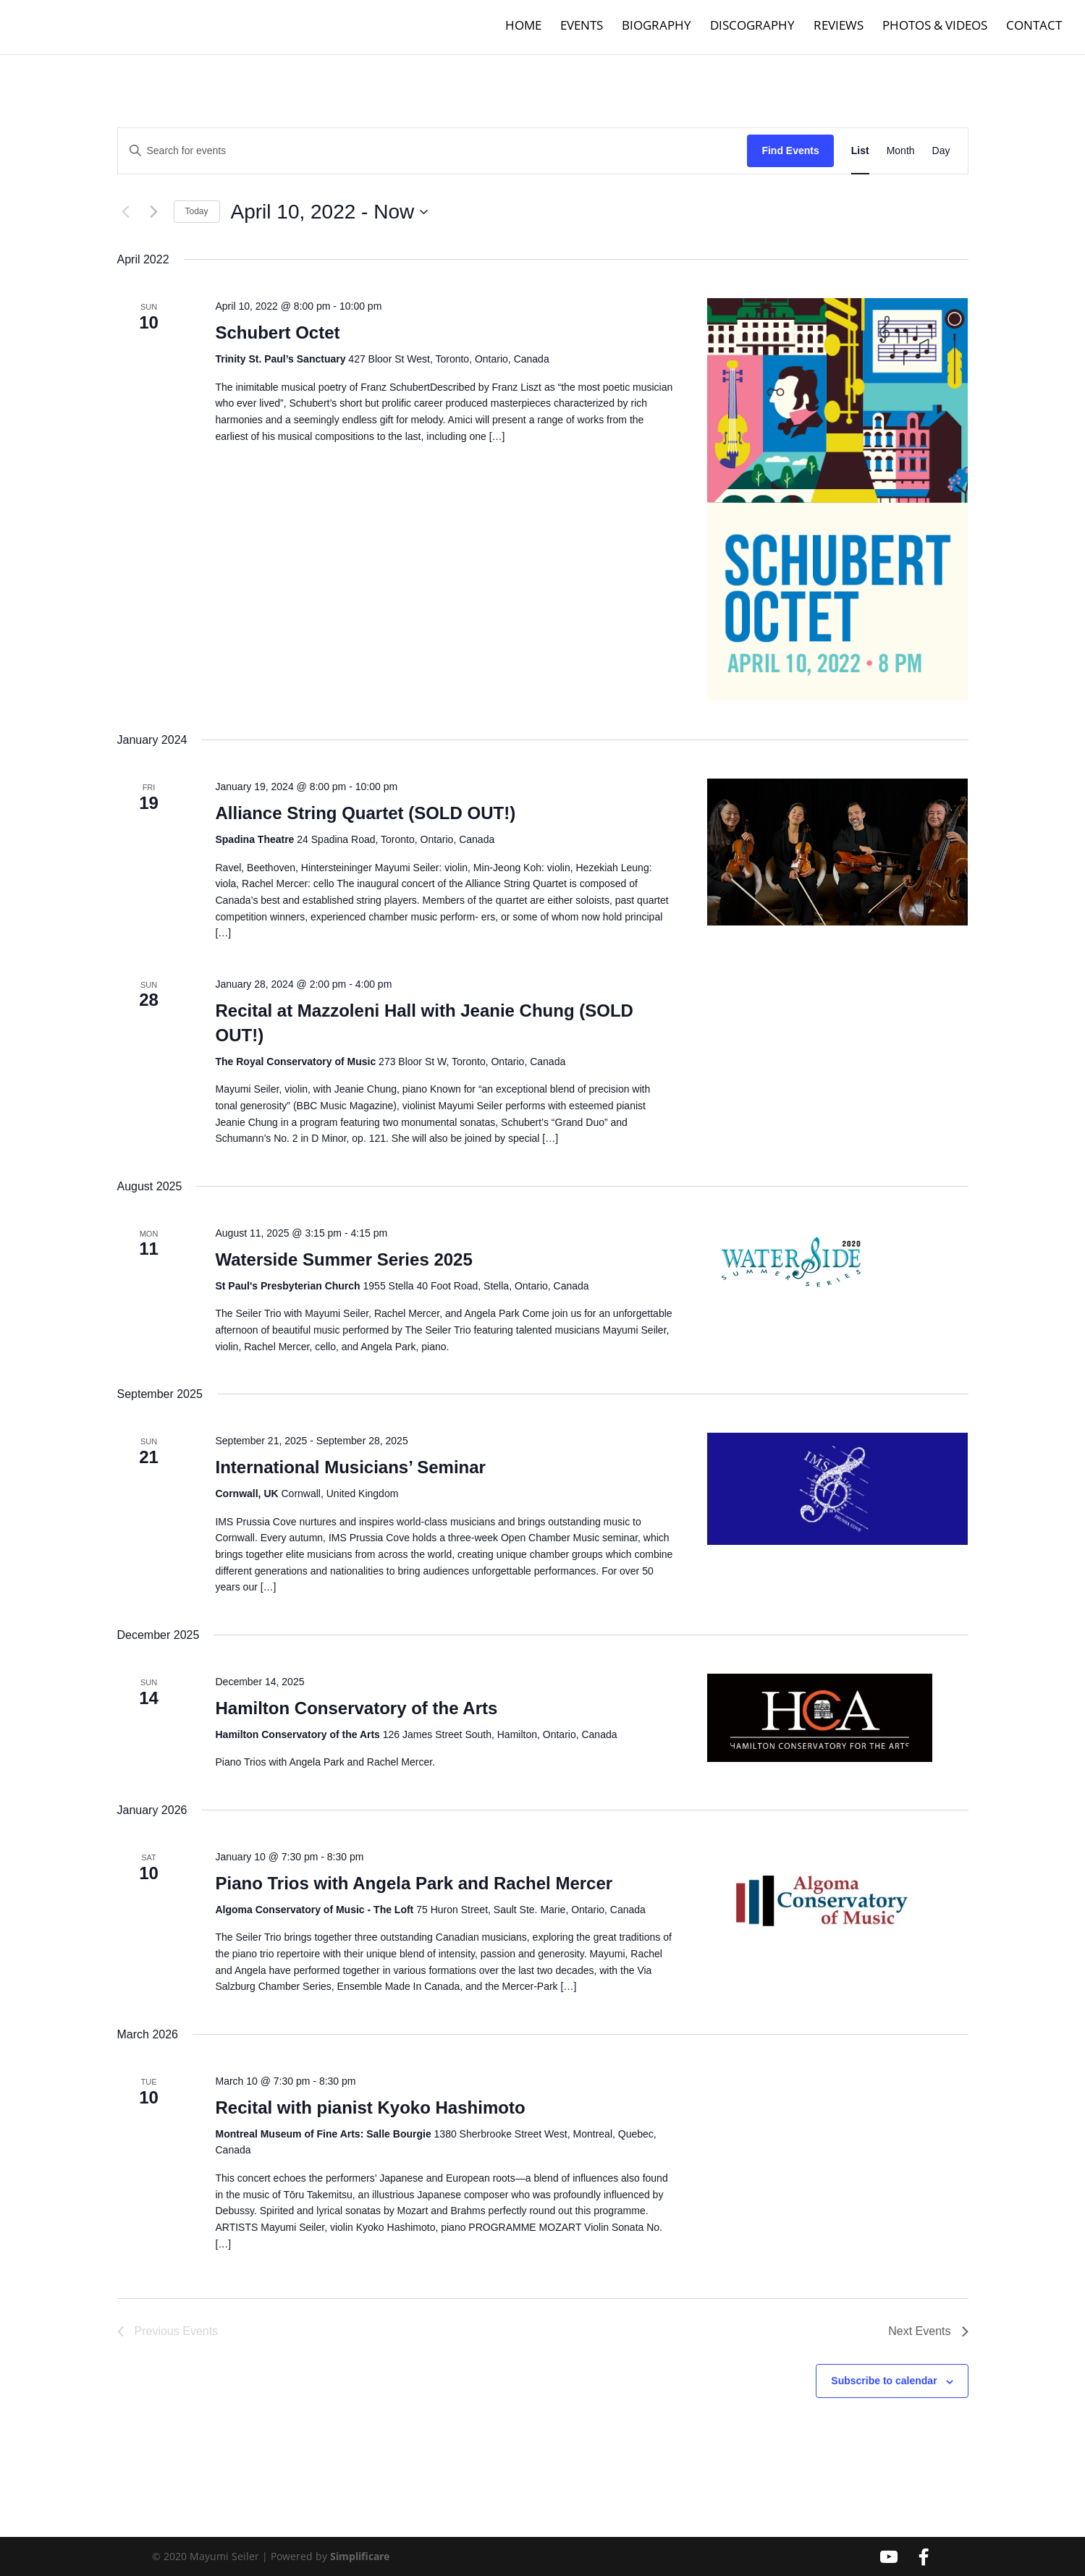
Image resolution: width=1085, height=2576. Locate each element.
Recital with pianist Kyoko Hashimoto (370, 2107)
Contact (1034, 30)
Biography (656, 30)
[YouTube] (888, 2557)
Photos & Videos (934, 30)
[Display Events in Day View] (941, 151)
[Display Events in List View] (860, 151)
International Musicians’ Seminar (350, 1467)
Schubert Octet (277, 332)
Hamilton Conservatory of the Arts (356, 1708)
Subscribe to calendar (884, 2380)
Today (196, 211)
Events (581, 30)
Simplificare (359, 2556)
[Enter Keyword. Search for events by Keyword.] (433, 151)
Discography (752, 30)
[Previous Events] (126, 212)
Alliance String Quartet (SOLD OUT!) (365, 813)
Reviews (839, 30)
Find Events (790, 150)
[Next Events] (154, 212)
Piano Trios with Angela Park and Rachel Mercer (413, 1883)
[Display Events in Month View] (901, 151)
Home (523, 30)
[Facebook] (923, 2557)
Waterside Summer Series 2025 (343, 1259)
